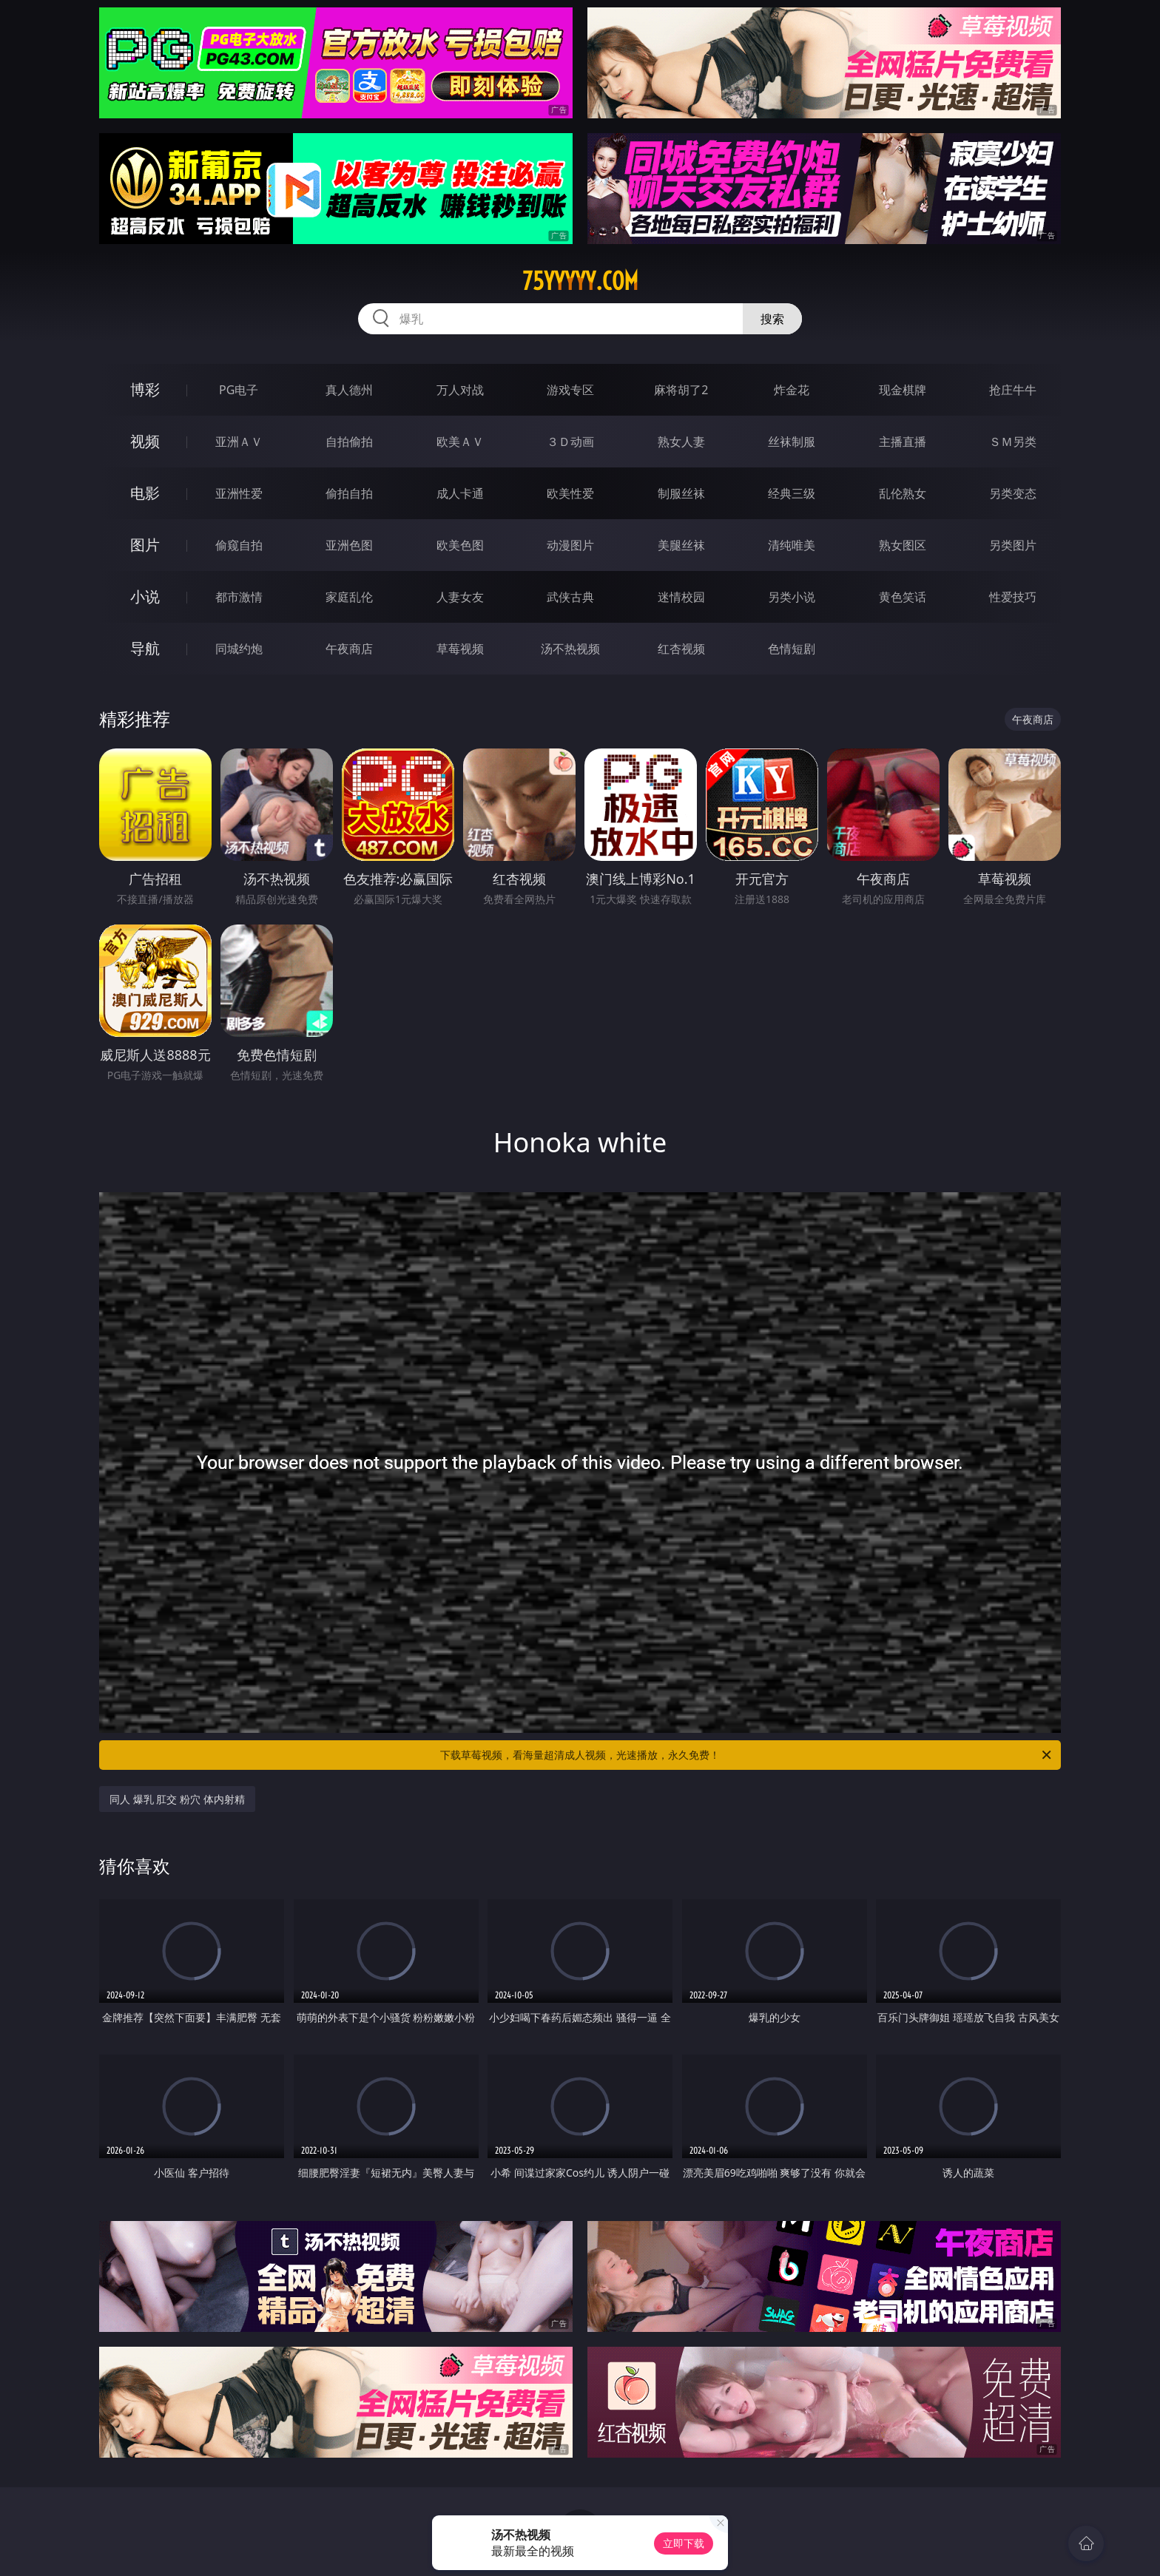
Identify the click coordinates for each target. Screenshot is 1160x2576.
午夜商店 (349, 648)
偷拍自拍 (349, 493)
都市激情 (239, 597)
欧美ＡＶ (460, 441)
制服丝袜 (681, 493)
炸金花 (791, 390)
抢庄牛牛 (1012, 390)
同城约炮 (239, 648)
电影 (145, 493)
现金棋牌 (902, 390)
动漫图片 (570, 545)
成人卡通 (460, 493)
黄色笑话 (902, 597)
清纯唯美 (791, 545)
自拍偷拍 (349, 441)
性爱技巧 (1012, 597)
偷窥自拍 (239, 545)
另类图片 (1012, 545)
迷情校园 (681, 597)
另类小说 (791, 597)
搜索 (772, 319)
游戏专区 (570, 390)
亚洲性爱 (239, 493)
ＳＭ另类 (1012, 441)
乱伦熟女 (902, 493)
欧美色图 (460, 545)
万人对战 (460, 390)
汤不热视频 (570, 648)
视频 (145, 441)
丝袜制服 (791, 441)
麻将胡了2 (681, 390)
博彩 (145, 389)
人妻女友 (460, 597)
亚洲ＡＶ (239, 441)
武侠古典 (570, 597)
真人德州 (349, 390)
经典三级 (791, 493)
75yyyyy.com (580, 281)
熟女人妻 (681, 441)
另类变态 (1012, 493)
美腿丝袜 (681, 545)
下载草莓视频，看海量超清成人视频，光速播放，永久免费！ (746, 1755)
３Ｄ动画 (570, 441)
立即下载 (683, 2543)
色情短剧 (791, 648)
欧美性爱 (570, 493)
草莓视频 (460, 648)
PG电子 (238, 390)
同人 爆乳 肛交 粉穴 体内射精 (177, 1799)
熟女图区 (902, 545)
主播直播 (902, 441)
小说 (145, 596)
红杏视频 (681, 648)
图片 (145, 545)
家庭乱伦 (349, 597)
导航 (145, 648)
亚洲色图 (349, 545)
